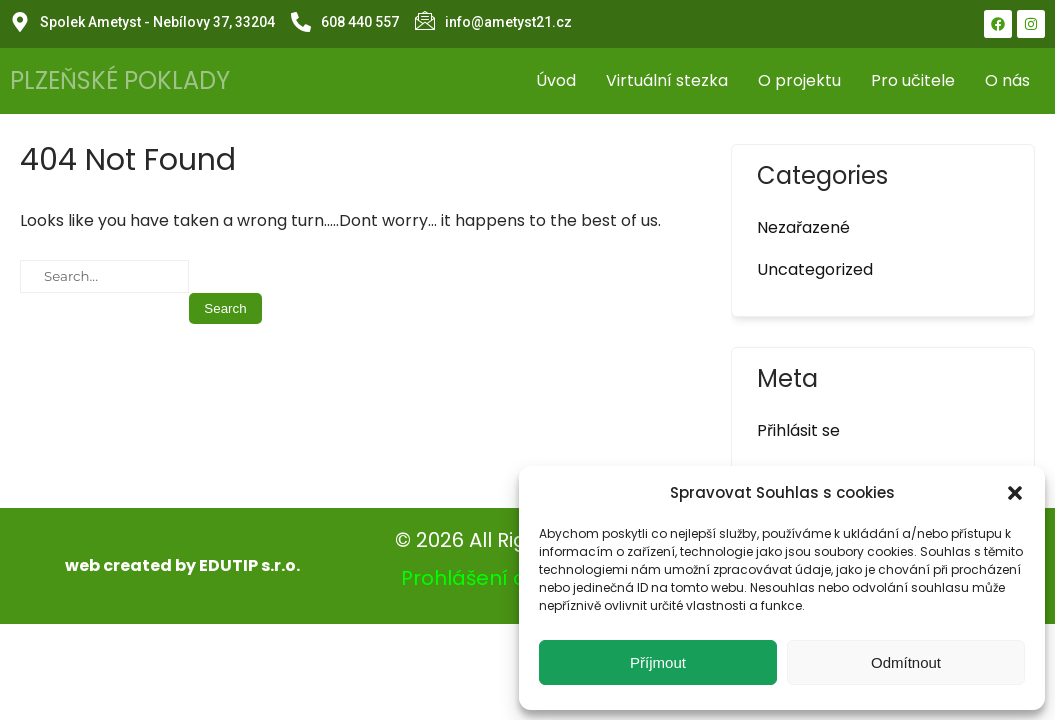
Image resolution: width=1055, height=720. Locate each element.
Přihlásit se (798, 430)
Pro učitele (913, 80)
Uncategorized (815, 269)
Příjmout (658, 662)
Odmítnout (906, 662)
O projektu (799, 80)
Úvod (556, 80)
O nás (1007, 80)
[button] (1015, 493)
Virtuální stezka (667, 80)
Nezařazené (803, 227)
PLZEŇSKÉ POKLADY (120, 80)
